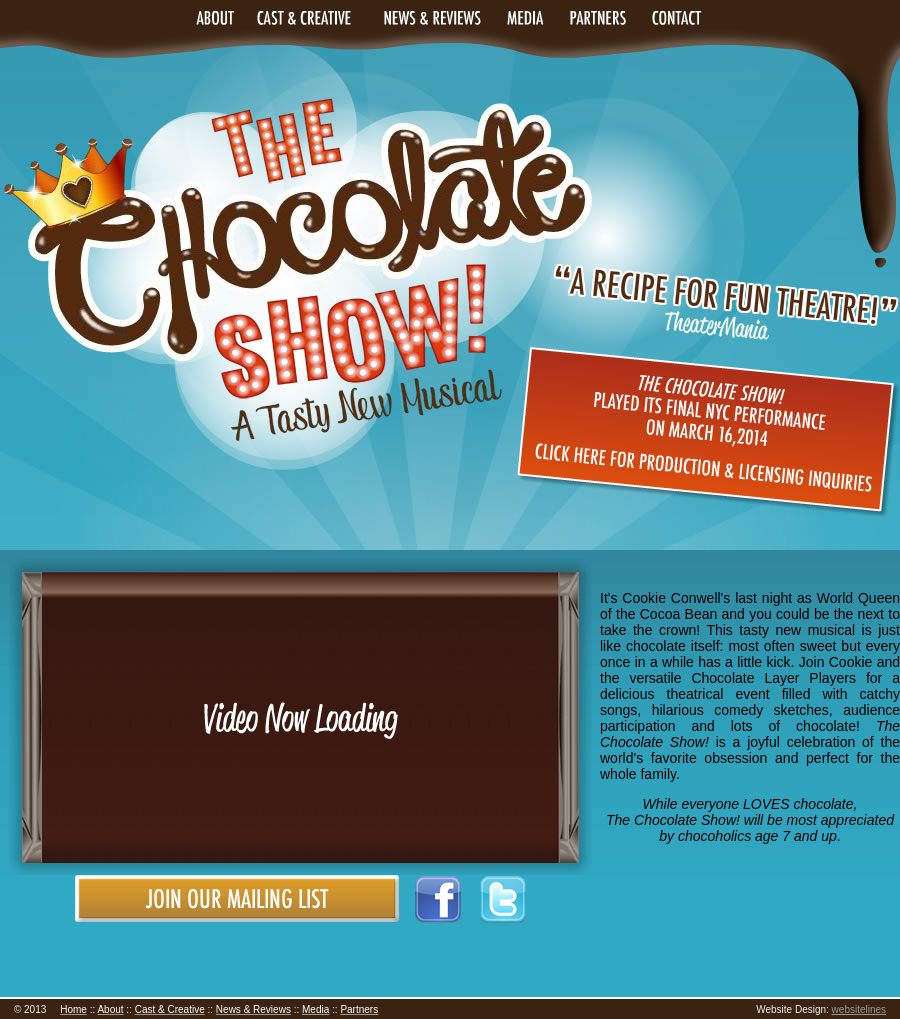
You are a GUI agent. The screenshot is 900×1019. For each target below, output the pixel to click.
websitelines (859, 1009)
